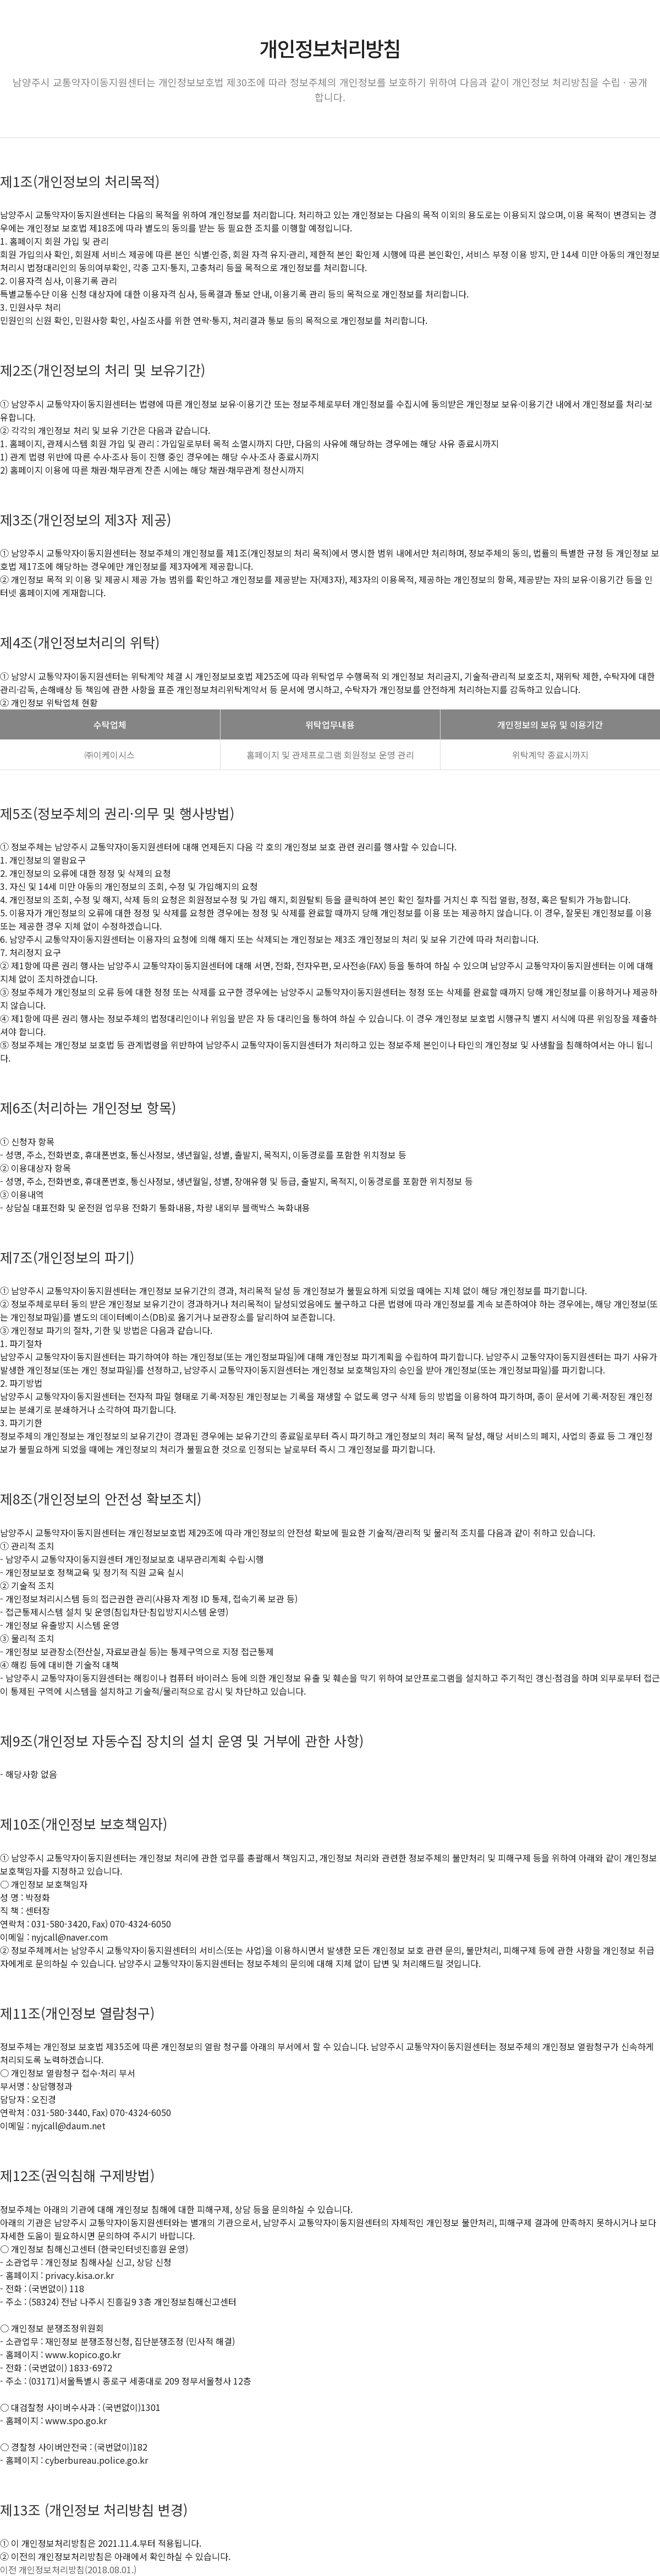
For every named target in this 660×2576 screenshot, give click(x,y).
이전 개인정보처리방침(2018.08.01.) (68, 2569)
